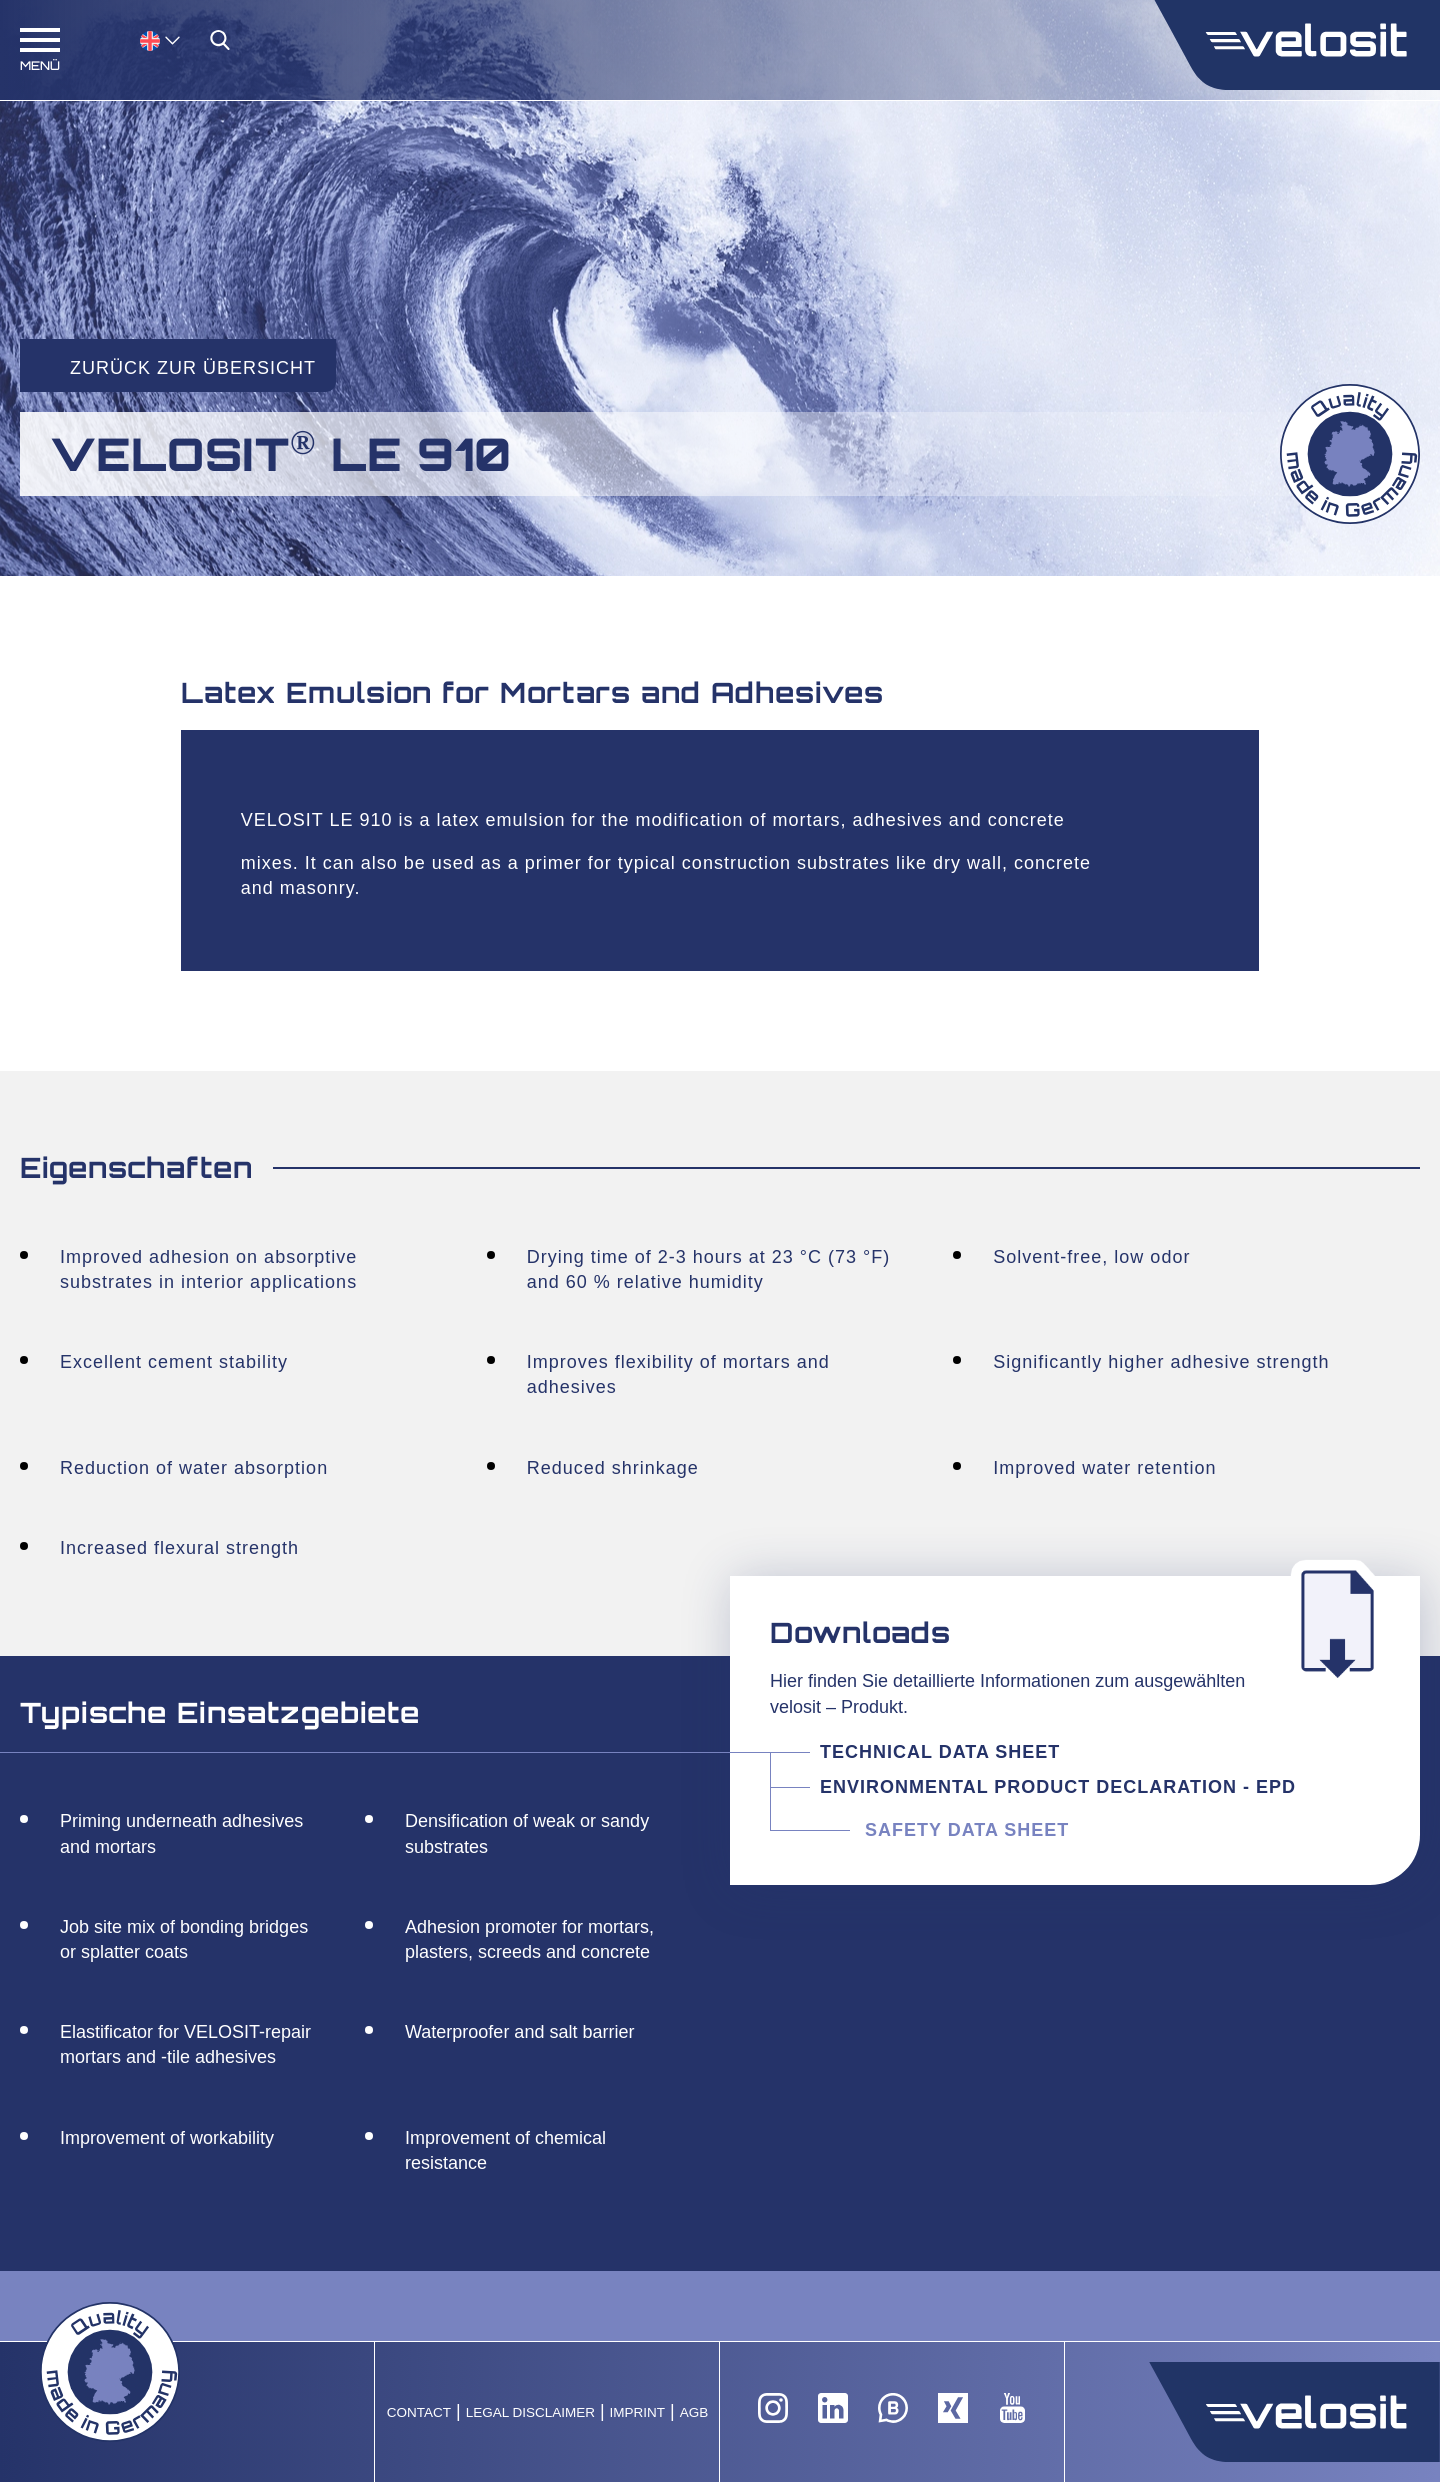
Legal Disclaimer (530, 2412)
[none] (140, 39)
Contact (419, 2412)
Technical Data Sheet (943, 1752)
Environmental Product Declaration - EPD (1058, 1787)
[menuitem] (160, 39)
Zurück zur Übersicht (193, 368)
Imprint (638, 2412)
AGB (694, 2412)
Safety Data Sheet (967, 1830)
